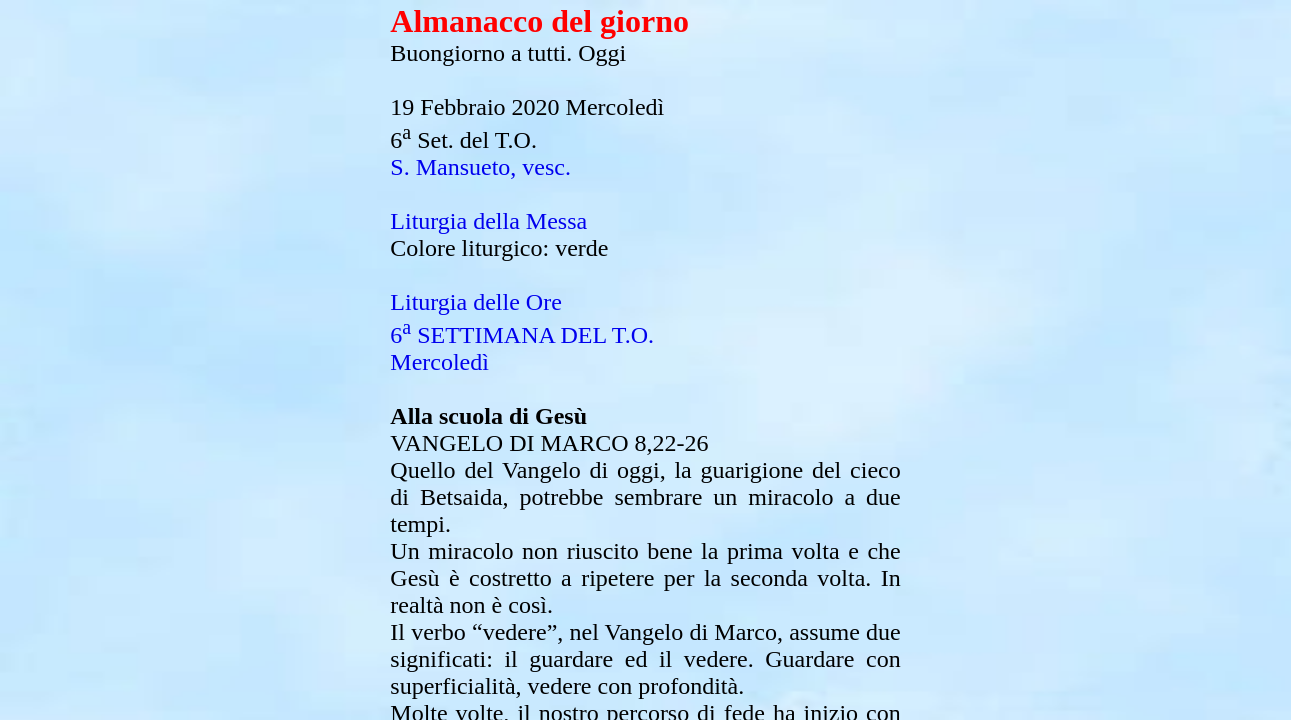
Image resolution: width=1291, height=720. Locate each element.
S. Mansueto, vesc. (480, 167)
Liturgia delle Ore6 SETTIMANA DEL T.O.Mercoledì (522, 332)
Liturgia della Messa (488, 221)
